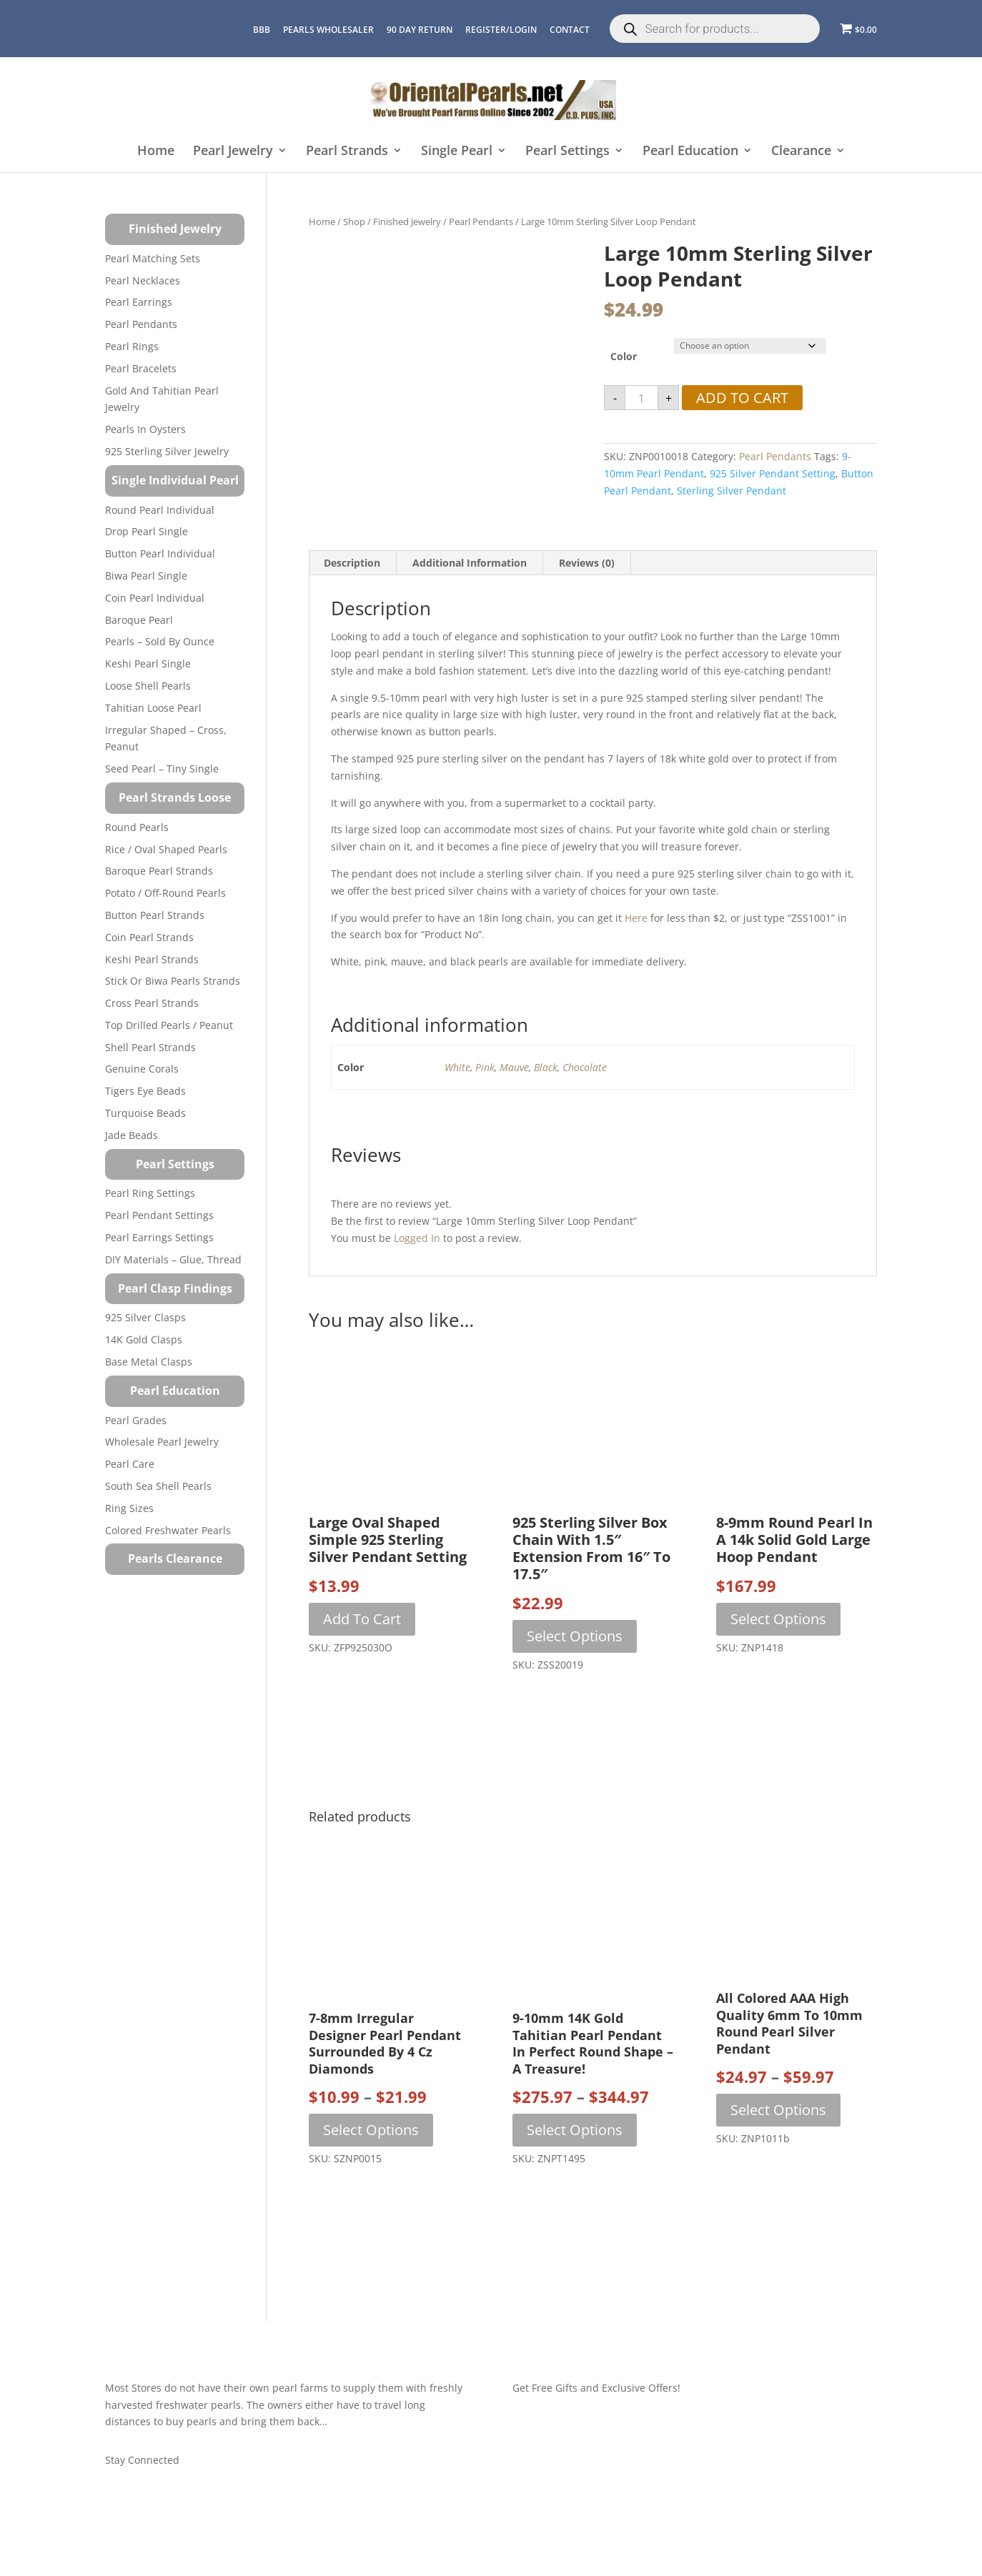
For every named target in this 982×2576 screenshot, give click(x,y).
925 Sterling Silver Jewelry (167, 451)
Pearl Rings (132, 346)
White (457, 1067)
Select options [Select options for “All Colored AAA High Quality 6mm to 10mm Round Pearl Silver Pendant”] (778, 2109)
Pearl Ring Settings (150, 1193)
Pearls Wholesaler (328, 30)
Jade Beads (131, 1135)
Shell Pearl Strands (150, 1047)
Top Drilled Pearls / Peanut (169, 1025)
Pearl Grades (136, 1420)
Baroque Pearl (139, 620)
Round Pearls (137, 827)
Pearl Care (129, 1464)
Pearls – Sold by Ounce (159, 641)
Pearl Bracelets (141, 368)
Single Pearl (456, 151)
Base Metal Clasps (148, 1361)
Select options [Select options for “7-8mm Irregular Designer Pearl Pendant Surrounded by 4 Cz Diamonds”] (371, 2129)
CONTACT (570, 30)
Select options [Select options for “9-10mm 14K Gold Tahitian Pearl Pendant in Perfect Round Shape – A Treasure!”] (575, 2129)
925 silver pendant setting (772, 473)
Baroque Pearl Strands (159, 870)
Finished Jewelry (407, 221)
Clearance (801, 151)
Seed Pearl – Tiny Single (162, 768)
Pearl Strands (347, 151)
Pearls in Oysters (145, 429)
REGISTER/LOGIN (501, 30)
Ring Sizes (129, 1508)
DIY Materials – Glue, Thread (173, 1259)
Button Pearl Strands (154, 915)
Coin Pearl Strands (149, 937)
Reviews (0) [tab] (587, 563)
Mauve (514, 1067)
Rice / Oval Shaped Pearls (166, 849)
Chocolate (584, 1067)
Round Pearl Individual (159, 510)
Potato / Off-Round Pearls (165, 893)
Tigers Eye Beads (145, 1091)
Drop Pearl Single (146, 531)
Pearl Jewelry (233, 151)
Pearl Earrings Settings (159, 1237)
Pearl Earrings (138, 302)
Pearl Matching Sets (152, 258)
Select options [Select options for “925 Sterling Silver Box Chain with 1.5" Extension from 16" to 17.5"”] (575, 1636)
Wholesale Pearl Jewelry (162, 1441)
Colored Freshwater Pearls (168, 1530)
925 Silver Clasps (145, 1317)
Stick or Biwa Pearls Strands (172, 981)
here (636, 918)
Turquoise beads (145, 1113)
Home (155, 151)
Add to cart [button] (362, 1618)
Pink (485, 1067)
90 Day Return (419, 30)
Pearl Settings (567, 151)
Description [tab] (352, 563)
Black (545, 1067)
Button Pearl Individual (160, 553)
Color (623, 356)
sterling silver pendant (731, 490)
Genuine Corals (142, 1068)
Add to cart (742, 397)
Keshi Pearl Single (148, 663)
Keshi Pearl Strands (152, 959)
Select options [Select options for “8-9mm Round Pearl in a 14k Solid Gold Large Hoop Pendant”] (778, 1618)
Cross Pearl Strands (152, 1003)
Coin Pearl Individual (154, 598)
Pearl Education (690, 151)
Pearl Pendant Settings (159, 1215)
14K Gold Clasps (143, 1339)
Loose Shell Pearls (148, 685)
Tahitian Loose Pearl (153, 708)
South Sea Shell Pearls (158, 1486)
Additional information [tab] (469, 563)
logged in (417, 1238)
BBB (261, 30)
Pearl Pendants (481, 221)
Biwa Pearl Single (146, 575)
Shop (354, 221)
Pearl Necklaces (142, 280)
